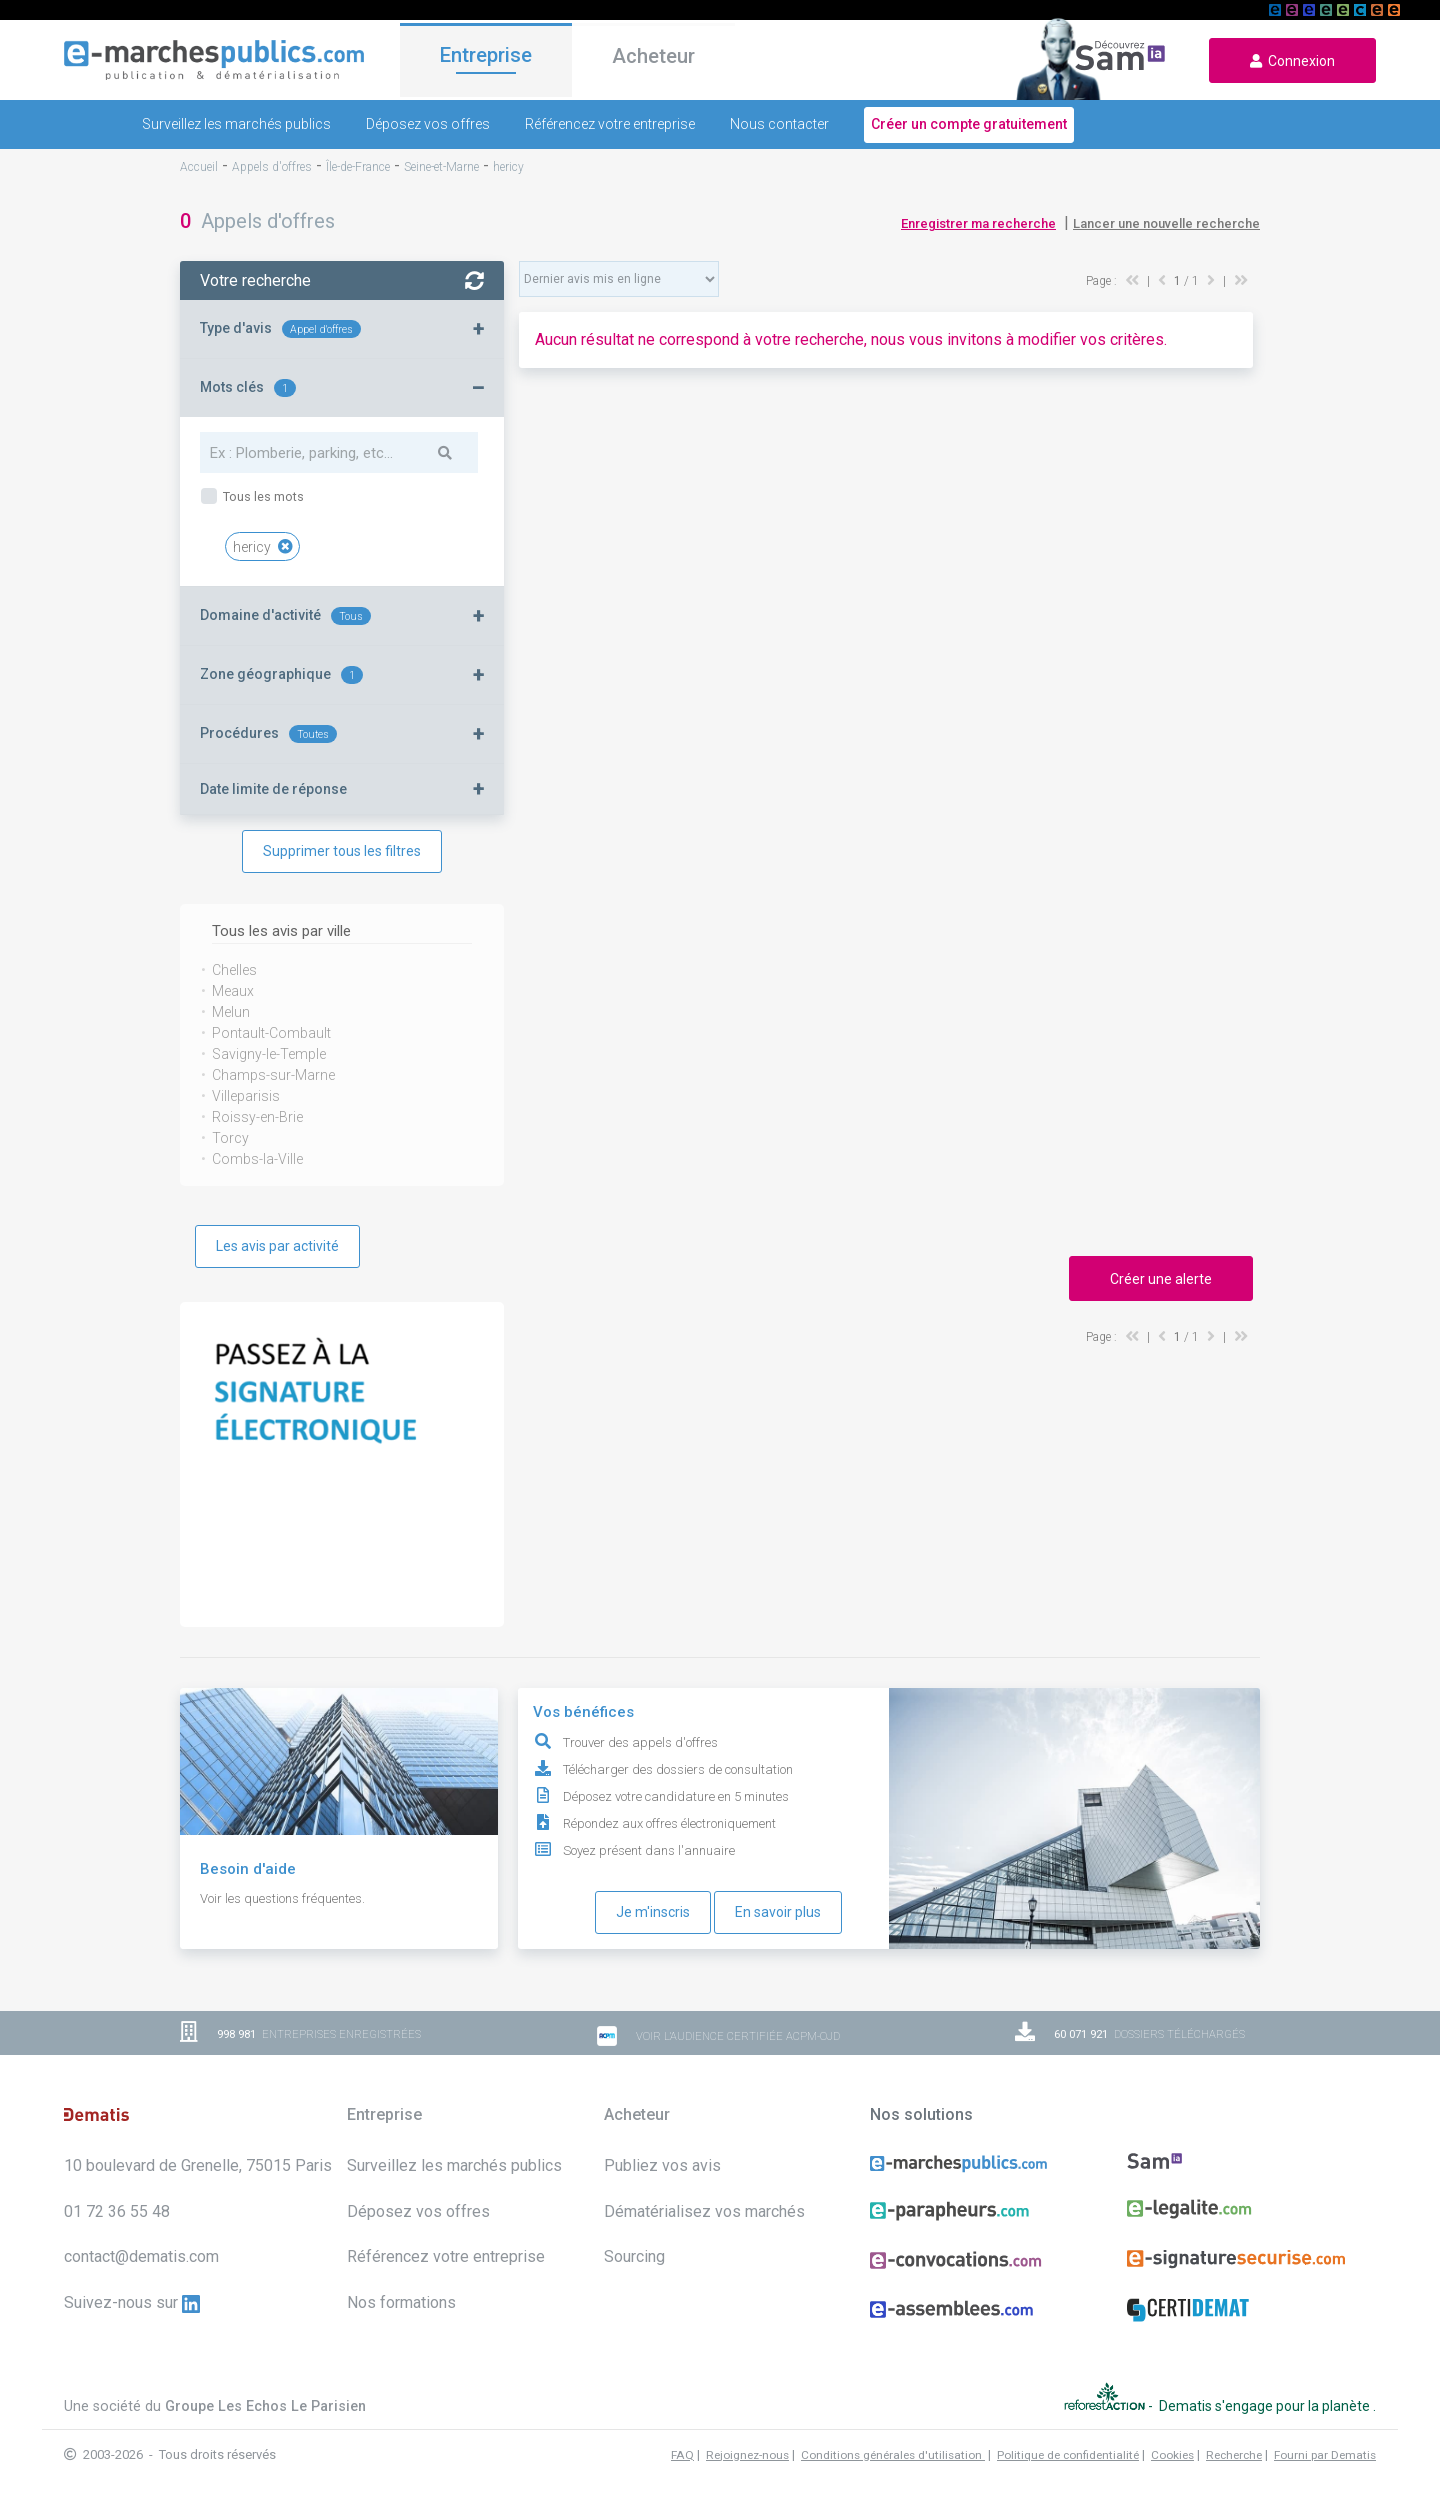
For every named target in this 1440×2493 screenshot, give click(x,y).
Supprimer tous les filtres (342, 851)
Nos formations (401, 2302)
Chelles (234, 970)
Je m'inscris (653, 1912)
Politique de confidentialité (1068, 2455)
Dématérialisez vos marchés (704, 2211)
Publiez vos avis (662, 2165)
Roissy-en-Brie (257, 1117)
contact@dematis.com (141, 2256)
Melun (231, 1012)
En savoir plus (778, 1912)
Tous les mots (262, 496)
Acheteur (653, 59)
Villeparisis (246, 1096)
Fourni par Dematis (1325, 2455)
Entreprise (486, 57)
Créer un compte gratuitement (969, 124)
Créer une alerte (1161, 1279)
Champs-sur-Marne (273, 1075)
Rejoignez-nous (747, 2455)
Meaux (233, 991)
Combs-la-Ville (257, 1159)
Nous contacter (779, 124)
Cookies (1172, 2455)
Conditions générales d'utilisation (893, 2455)
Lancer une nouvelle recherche (1166, 223)
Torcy (230, 1138)
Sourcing (634, 2256)
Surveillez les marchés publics (236, 124)
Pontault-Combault (271, 1033)
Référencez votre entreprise (610, 124)
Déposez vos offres (428, 124)
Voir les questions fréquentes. (282, 1898)
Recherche (1234, 2455)
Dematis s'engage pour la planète (1266, 2405)
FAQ (682, 2455)
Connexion (1292, 61)
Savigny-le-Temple (269, 1054)
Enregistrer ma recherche (978, 223)
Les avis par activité (277, 1246)
